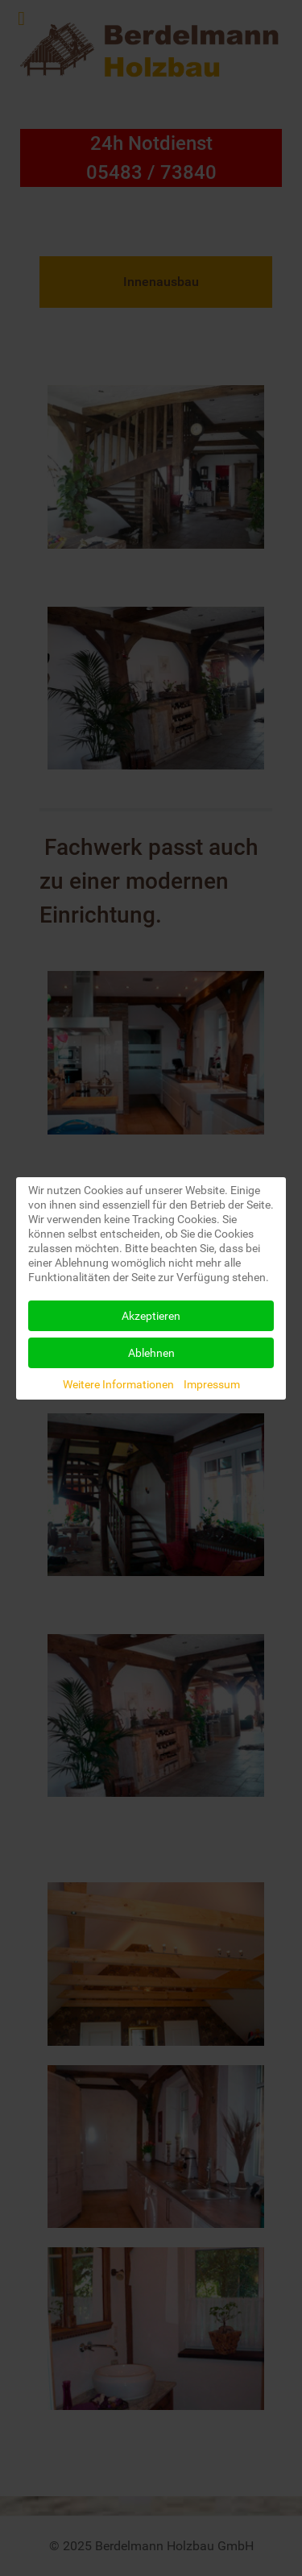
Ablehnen (151, 1352)
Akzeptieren (151, 1315)
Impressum (212, 1384)
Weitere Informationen (118, 1384)
